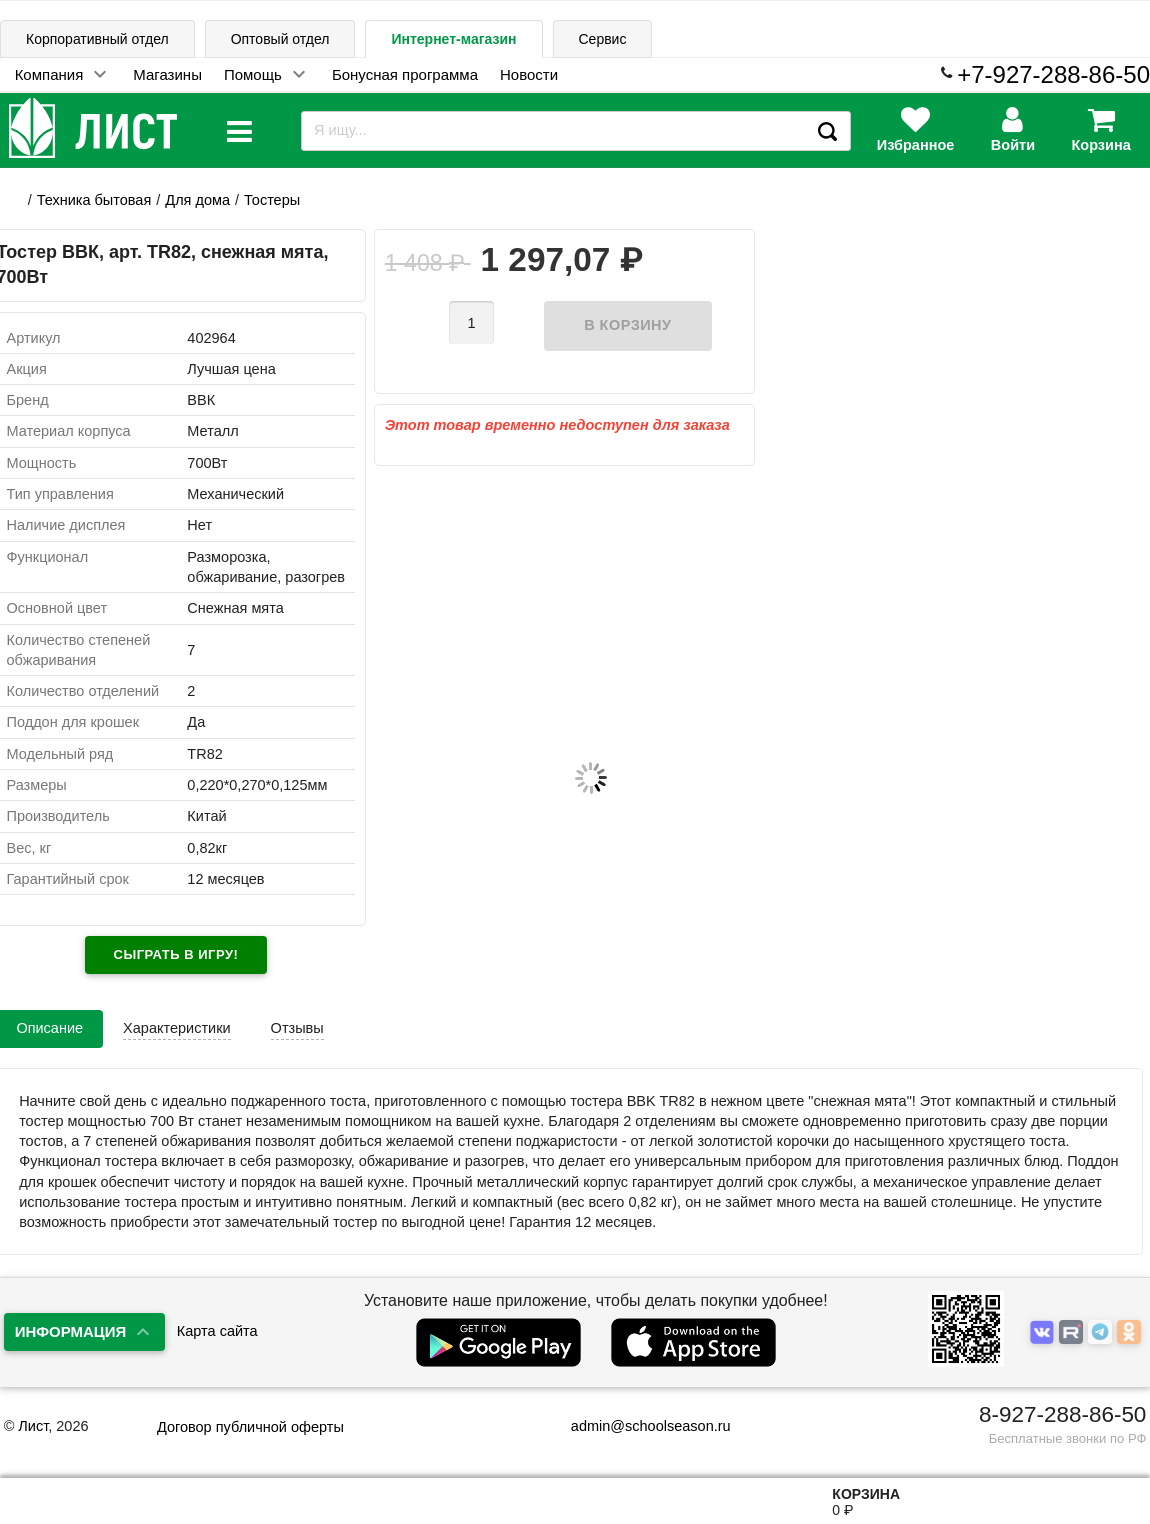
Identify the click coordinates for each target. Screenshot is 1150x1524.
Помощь (253, 74)
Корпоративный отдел (97, 39)
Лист (33, 1426)
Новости (529, 74)
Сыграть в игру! (176, 954)
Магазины (167, 74)
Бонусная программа (405, 74)
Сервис (603, 39)
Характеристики (177, 1028)
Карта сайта (217, 1331)
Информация (71, 1331)
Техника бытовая (94, 200)
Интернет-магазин (453, 39)
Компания (49, 74)
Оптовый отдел (280, 39)
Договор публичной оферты (250, 1427)
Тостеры (272, 200)
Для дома (197, 200)
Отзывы (297, 1028)
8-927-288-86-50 (1062, 1414)
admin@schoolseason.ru (638, 1426)
